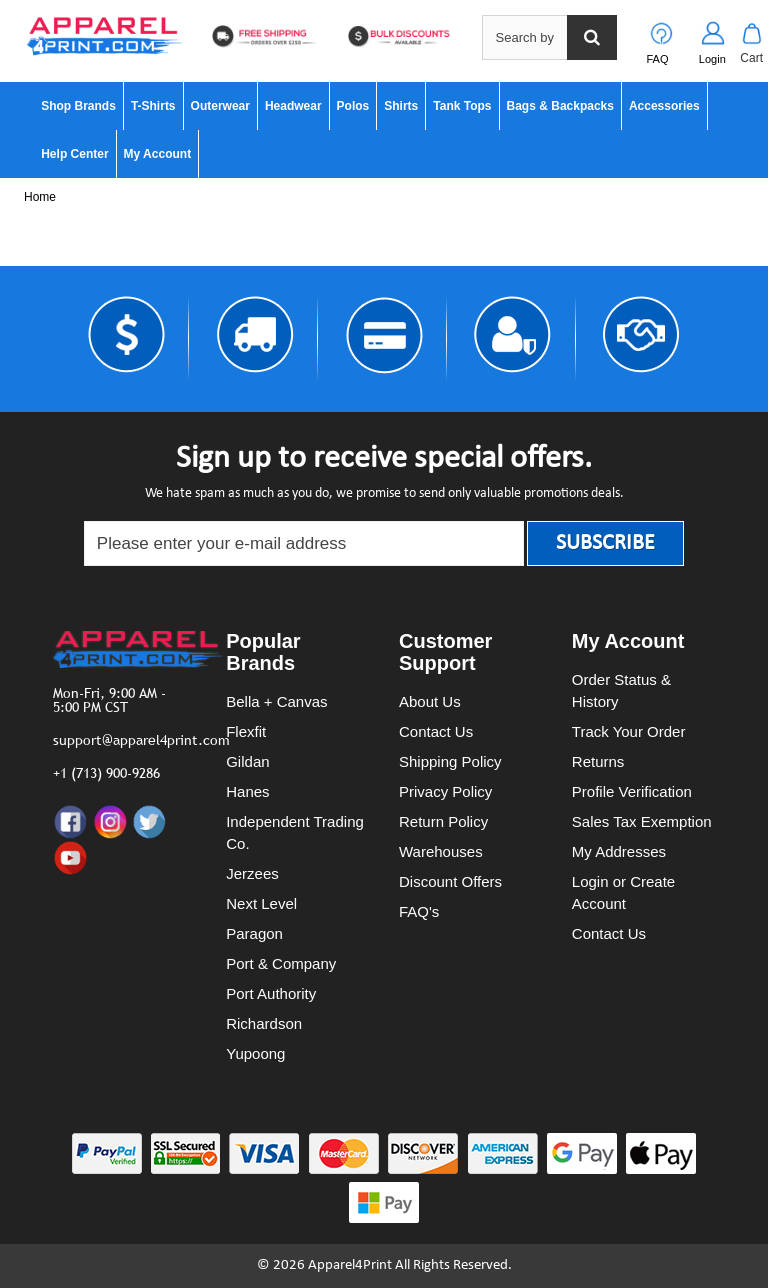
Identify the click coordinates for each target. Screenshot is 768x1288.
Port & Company (281, 963)
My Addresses (619, 851)
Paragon (254, 933)
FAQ (658, 59)
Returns (598, 761)
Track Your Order (629, 731)
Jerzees (252, 873)
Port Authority (271, 993)
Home (40, 197)
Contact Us (436, 731)
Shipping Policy (450, 761)
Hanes (247, 791)
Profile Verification (632, 791)
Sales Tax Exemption (642, 821)
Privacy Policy (445, 791)
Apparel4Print (350, 1265)
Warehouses (441, 851)
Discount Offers (450, 881)
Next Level (261, 903)
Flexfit (246, 731)
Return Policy (443, 821)
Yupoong (255, 1053)
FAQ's (419, 911)
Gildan (247, 761)
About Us (430, 701)
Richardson (264, 1023)
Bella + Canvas (276, 701)
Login (712, 59)
